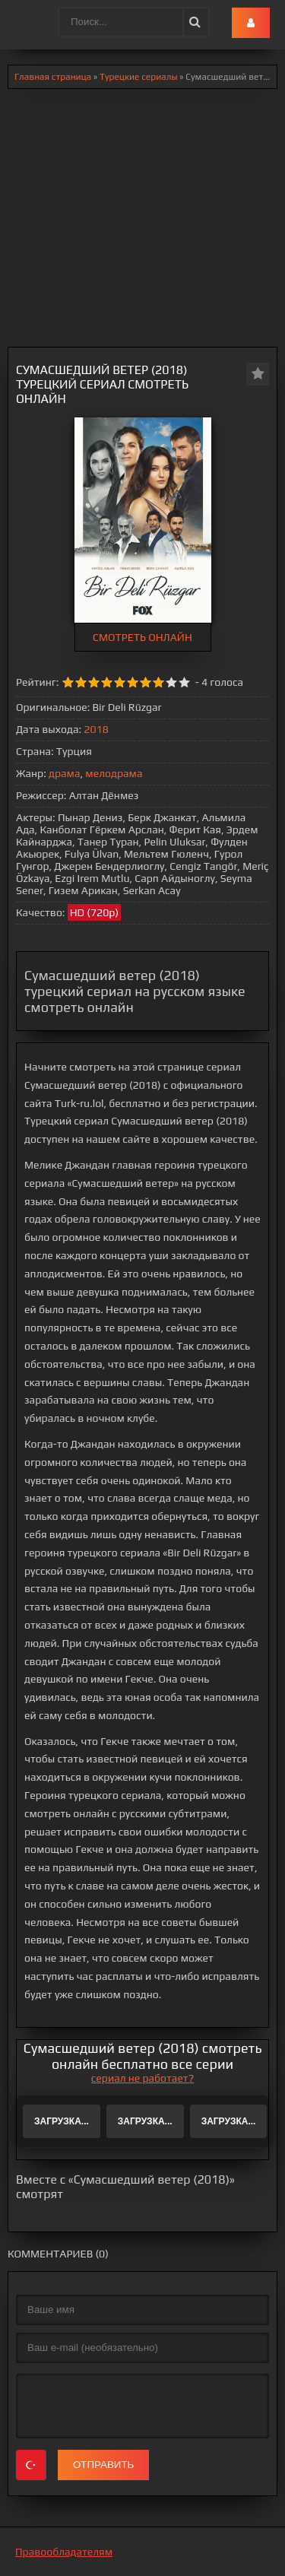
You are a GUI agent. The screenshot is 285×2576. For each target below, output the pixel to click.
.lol (23, 23)
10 (184, 682)
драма (64, 773)
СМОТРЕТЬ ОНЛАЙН (142, 637)
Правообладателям (63, 2552)
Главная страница (52, 76)
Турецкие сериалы (139, 76)
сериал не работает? (142, 2078)
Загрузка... (61, 2121)
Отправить (103, 2464)
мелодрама (113, 773)
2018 (96, 729)
